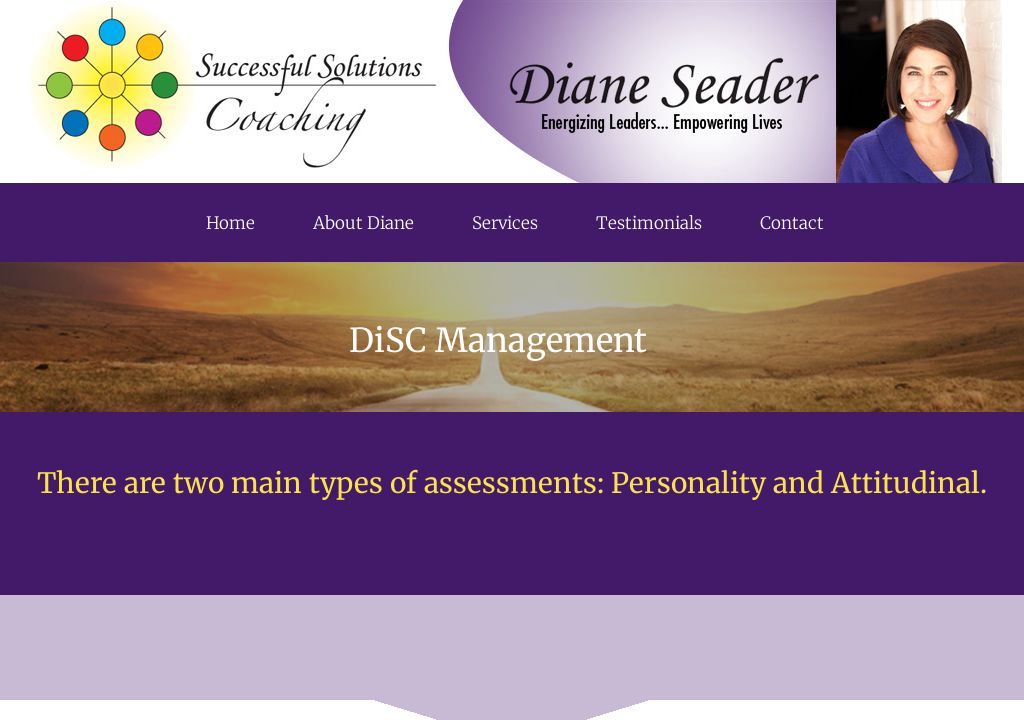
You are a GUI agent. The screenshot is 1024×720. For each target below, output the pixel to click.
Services (505, 223)
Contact (792, 223)
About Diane (363, 223)
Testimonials (649, 223)
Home (230, 223)
